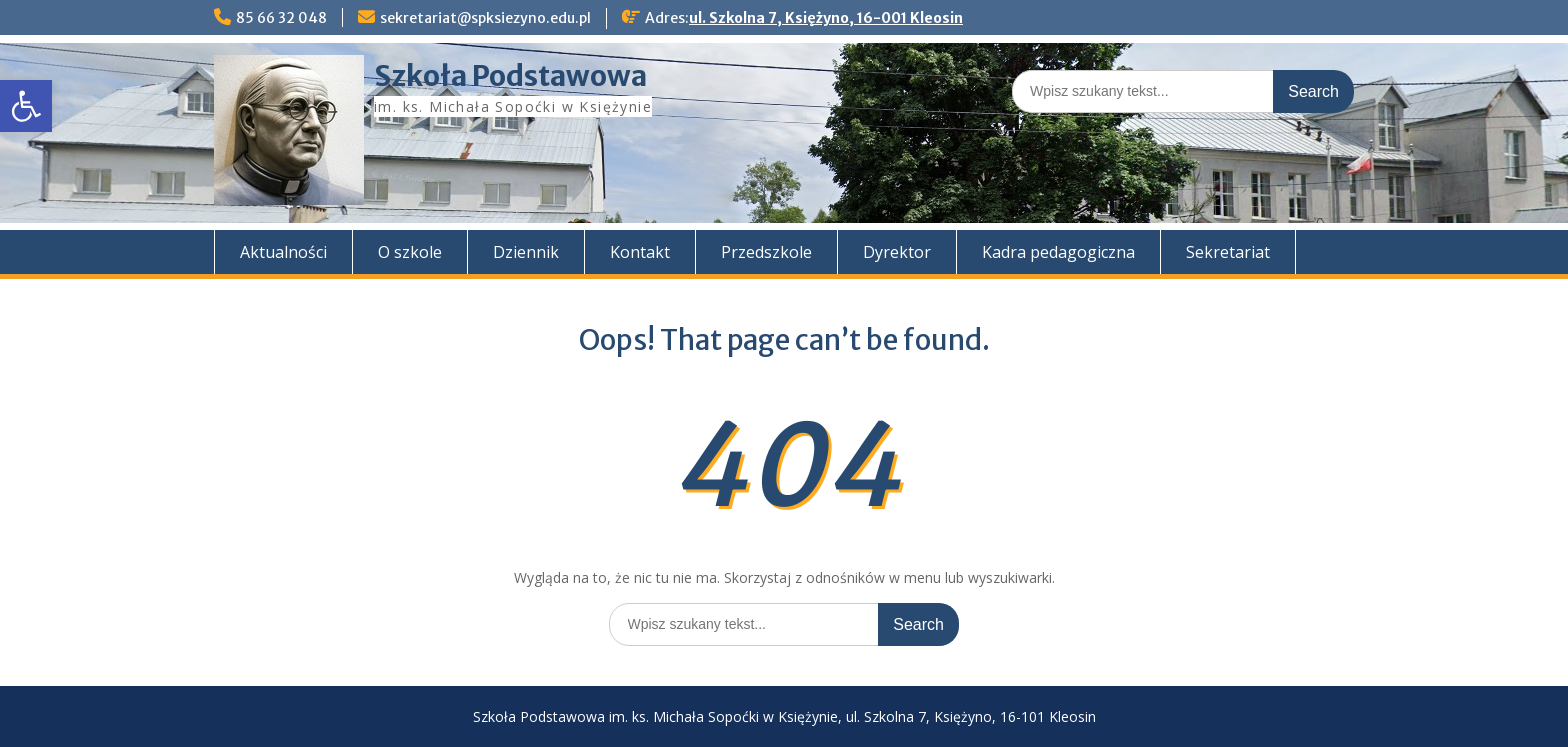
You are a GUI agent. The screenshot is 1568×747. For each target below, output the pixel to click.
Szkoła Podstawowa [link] (510, 76)
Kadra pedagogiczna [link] (1058, 252)
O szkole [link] (410, 252)
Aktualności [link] (283, 252)
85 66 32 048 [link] (281, 18)
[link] (26, 106)
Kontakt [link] (640, 252)
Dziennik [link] (526, 252)
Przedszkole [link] (766, 252)
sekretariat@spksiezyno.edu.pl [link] (485, 18)
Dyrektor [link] (897, 252)
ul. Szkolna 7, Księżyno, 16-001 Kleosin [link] (826, 18)
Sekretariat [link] (1228, 252)
